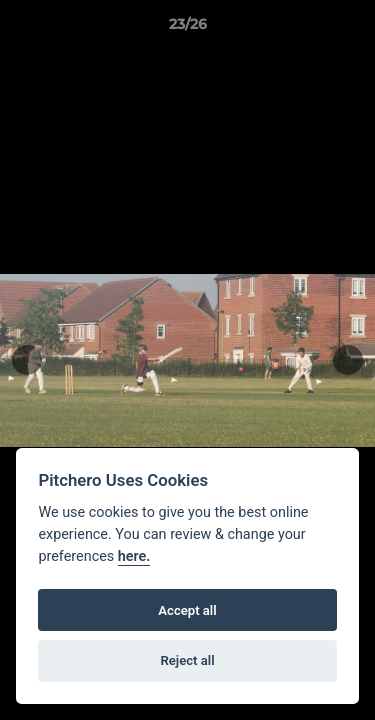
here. (134, 556)
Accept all (187, 610)
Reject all (187, 660)
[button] (351, 29)
